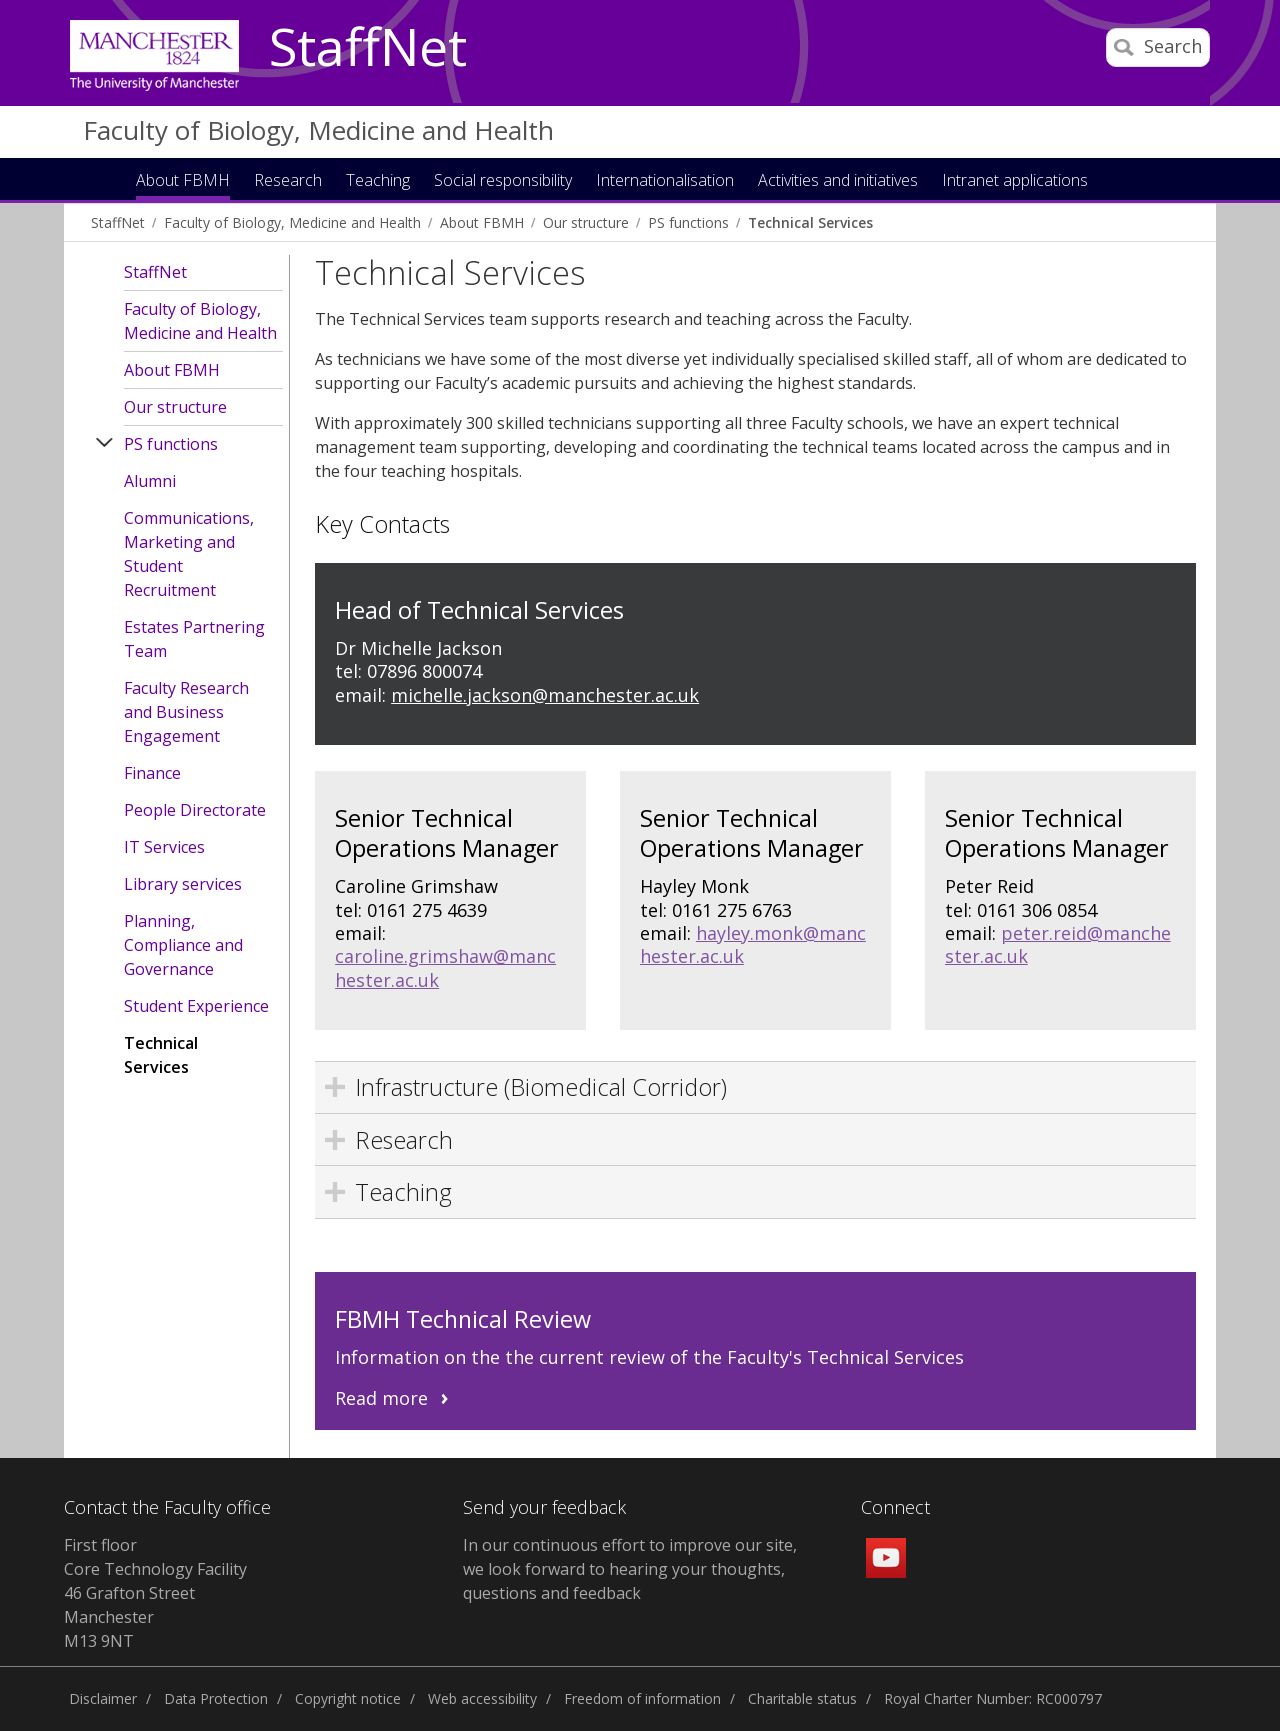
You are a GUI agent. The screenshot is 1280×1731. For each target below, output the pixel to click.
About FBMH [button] (183, 181)
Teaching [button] (378, 181)
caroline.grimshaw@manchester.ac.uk (445, 967)
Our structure (586, 222)
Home (103, 178)
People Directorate (195, 810)
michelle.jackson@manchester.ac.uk (545, 695)
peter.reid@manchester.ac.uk (1058, 944)
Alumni (150, 481)
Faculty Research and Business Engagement (186, 712)
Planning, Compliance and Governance (183, 945)
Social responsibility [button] (503, 181)
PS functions (688, 222)
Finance (152, 773)
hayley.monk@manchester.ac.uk (753, 944)
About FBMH (482, 222)
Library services (183, 884)
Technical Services (810, 222)
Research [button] (288, 181)
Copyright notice (348, 1698)
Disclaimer (103, 1698)
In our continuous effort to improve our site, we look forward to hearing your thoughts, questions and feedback (630, 1569)
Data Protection (216, 1698)
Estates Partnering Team (194, 639)
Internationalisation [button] (665, 181)
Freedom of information (642, 1698)
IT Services (164, 847)
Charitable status (802, 1698)
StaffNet (368, 48)
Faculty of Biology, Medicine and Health (318, 130)
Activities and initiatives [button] (838, 181)
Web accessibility (482, 1698)
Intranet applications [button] (1015, 181)
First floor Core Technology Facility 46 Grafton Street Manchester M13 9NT (155, 1593)
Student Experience (196, 1006)
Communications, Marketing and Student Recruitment (189, 554)
